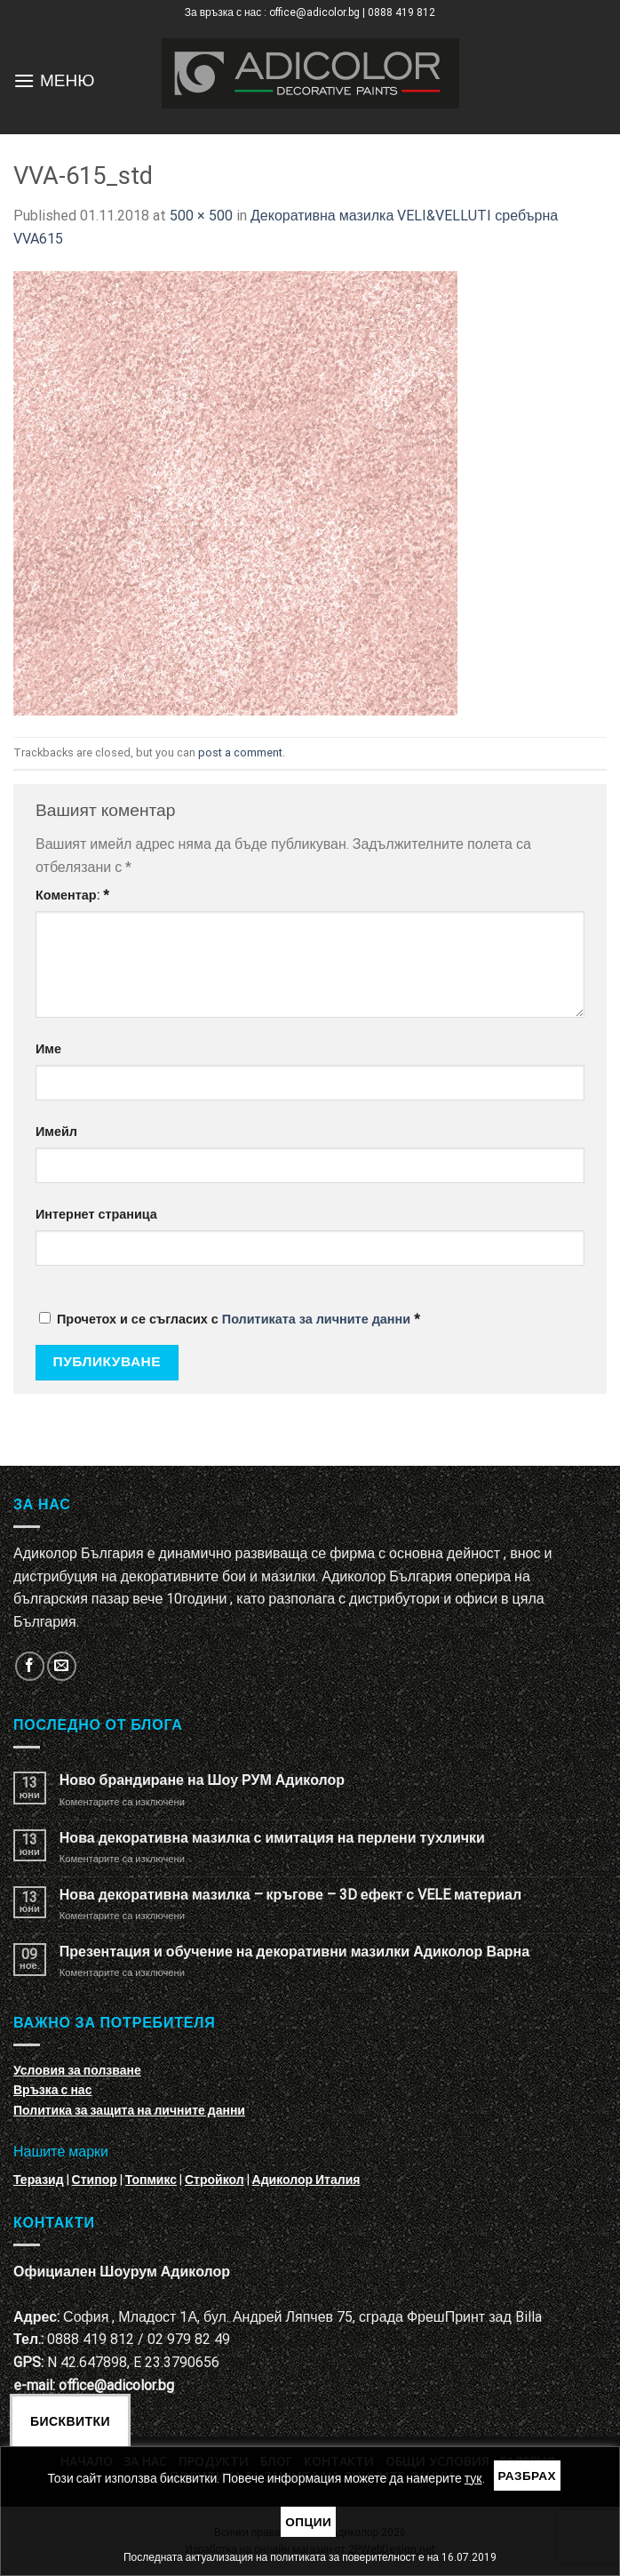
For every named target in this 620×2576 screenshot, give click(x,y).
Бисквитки (70, 2421)
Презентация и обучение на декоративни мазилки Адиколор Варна (294, 1951)
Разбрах (527, 2475)
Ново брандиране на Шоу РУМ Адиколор (202, 1780)
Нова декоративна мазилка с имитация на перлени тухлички (272, 1837)
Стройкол (214, 2179)
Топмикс (151, 2179)
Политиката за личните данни (316, 1319)
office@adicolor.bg (116, 2385)
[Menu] (24, 80)
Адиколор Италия (306, 2179)
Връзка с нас (52, 2090)
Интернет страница (96, 1214)
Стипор (94, 2179)
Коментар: (72, 895)
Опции (308, 2522)
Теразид (38, 2179)
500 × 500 (201, 215)
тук (473, 2478)
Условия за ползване (77, 2070)
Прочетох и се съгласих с (229, 1319)
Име (48, 1049)
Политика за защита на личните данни (129, 2110)
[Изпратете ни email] (61, 1666)
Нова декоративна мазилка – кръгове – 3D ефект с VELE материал (290, 1894)
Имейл (56, 1132)
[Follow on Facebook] (29, 1666)
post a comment (240, 752)
